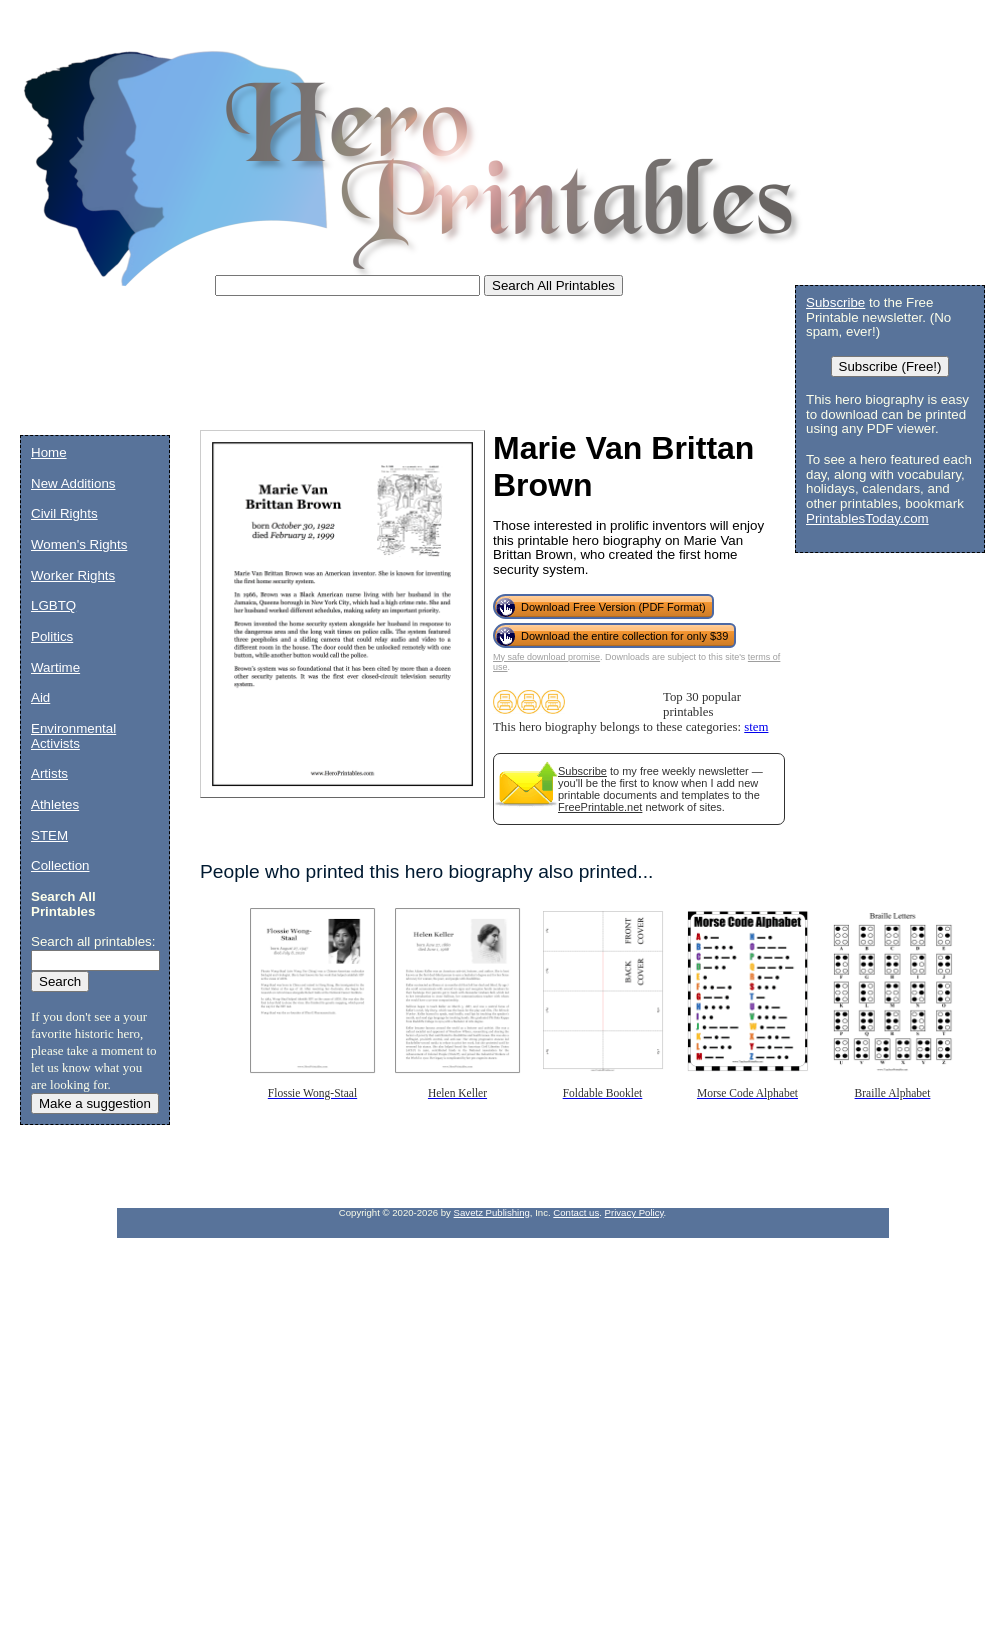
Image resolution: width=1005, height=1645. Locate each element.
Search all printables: (93, 941)
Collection (60, 865)
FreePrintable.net (600, 807)
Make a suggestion (95, 1103)
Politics (52, 636)
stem (756, 727)
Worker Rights (73, 575)
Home (49, 452)
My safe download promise (546, 657)
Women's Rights (79, 544)
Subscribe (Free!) (890, 366)
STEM (49, 835)
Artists (49, 773)
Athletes (55, 804)
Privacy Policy (634, 1212)
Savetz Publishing (492, 1212)
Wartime (55, 667)
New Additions (73, 483)
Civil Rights (64, 513)
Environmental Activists (73, 736)
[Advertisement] (384, 370)
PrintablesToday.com (867, 518)
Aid (40, 697)
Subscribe (582, 771)
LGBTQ (53, 605)
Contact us (576, 1212)
